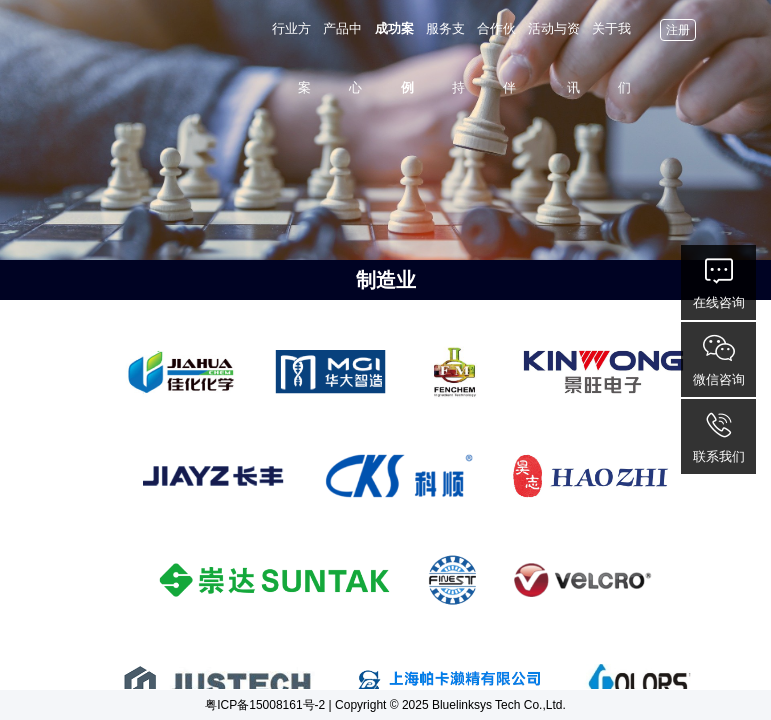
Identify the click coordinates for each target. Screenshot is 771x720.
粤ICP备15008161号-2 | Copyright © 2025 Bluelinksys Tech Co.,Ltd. (385, 705)
